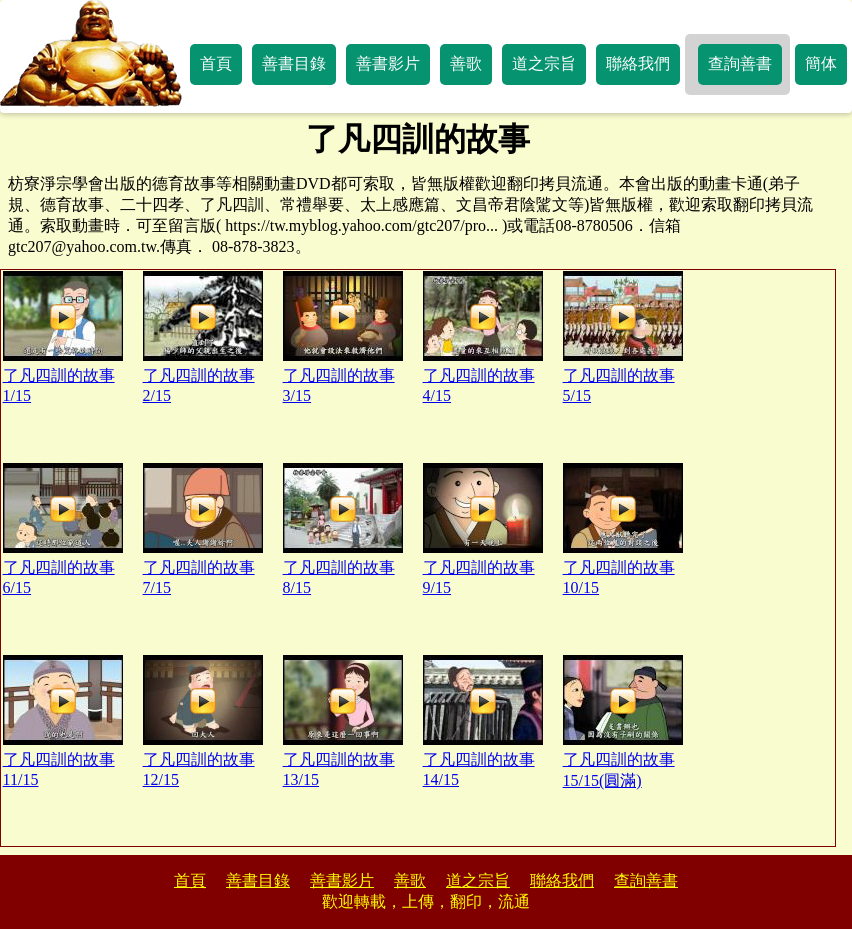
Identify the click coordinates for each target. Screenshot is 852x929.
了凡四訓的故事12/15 (203, 721)
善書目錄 (294, 63)
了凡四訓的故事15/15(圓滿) (623, 722)
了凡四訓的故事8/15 (343, 529)
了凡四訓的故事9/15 (483, 529)
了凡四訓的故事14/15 (483, 721)
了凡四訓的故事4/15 (483, 337)
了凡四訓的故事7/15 (203, 529)
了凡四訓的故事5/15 (623, 337)
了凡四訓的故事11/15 (63, 721)
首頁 (216, 63)
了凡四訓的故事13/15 (343, 721)
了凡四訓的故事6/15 (63, 529)
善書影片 (388, 63)
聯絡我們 (638, 63)
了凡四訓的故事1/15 (63, 337)
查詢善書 (740, 63)
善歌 (466, 63)
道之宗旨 (544, 63)
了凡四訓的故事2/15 (203, 337)
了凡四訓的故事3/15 (343, 337)
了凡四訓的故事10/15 (623, 529)
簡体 (821, 63)
